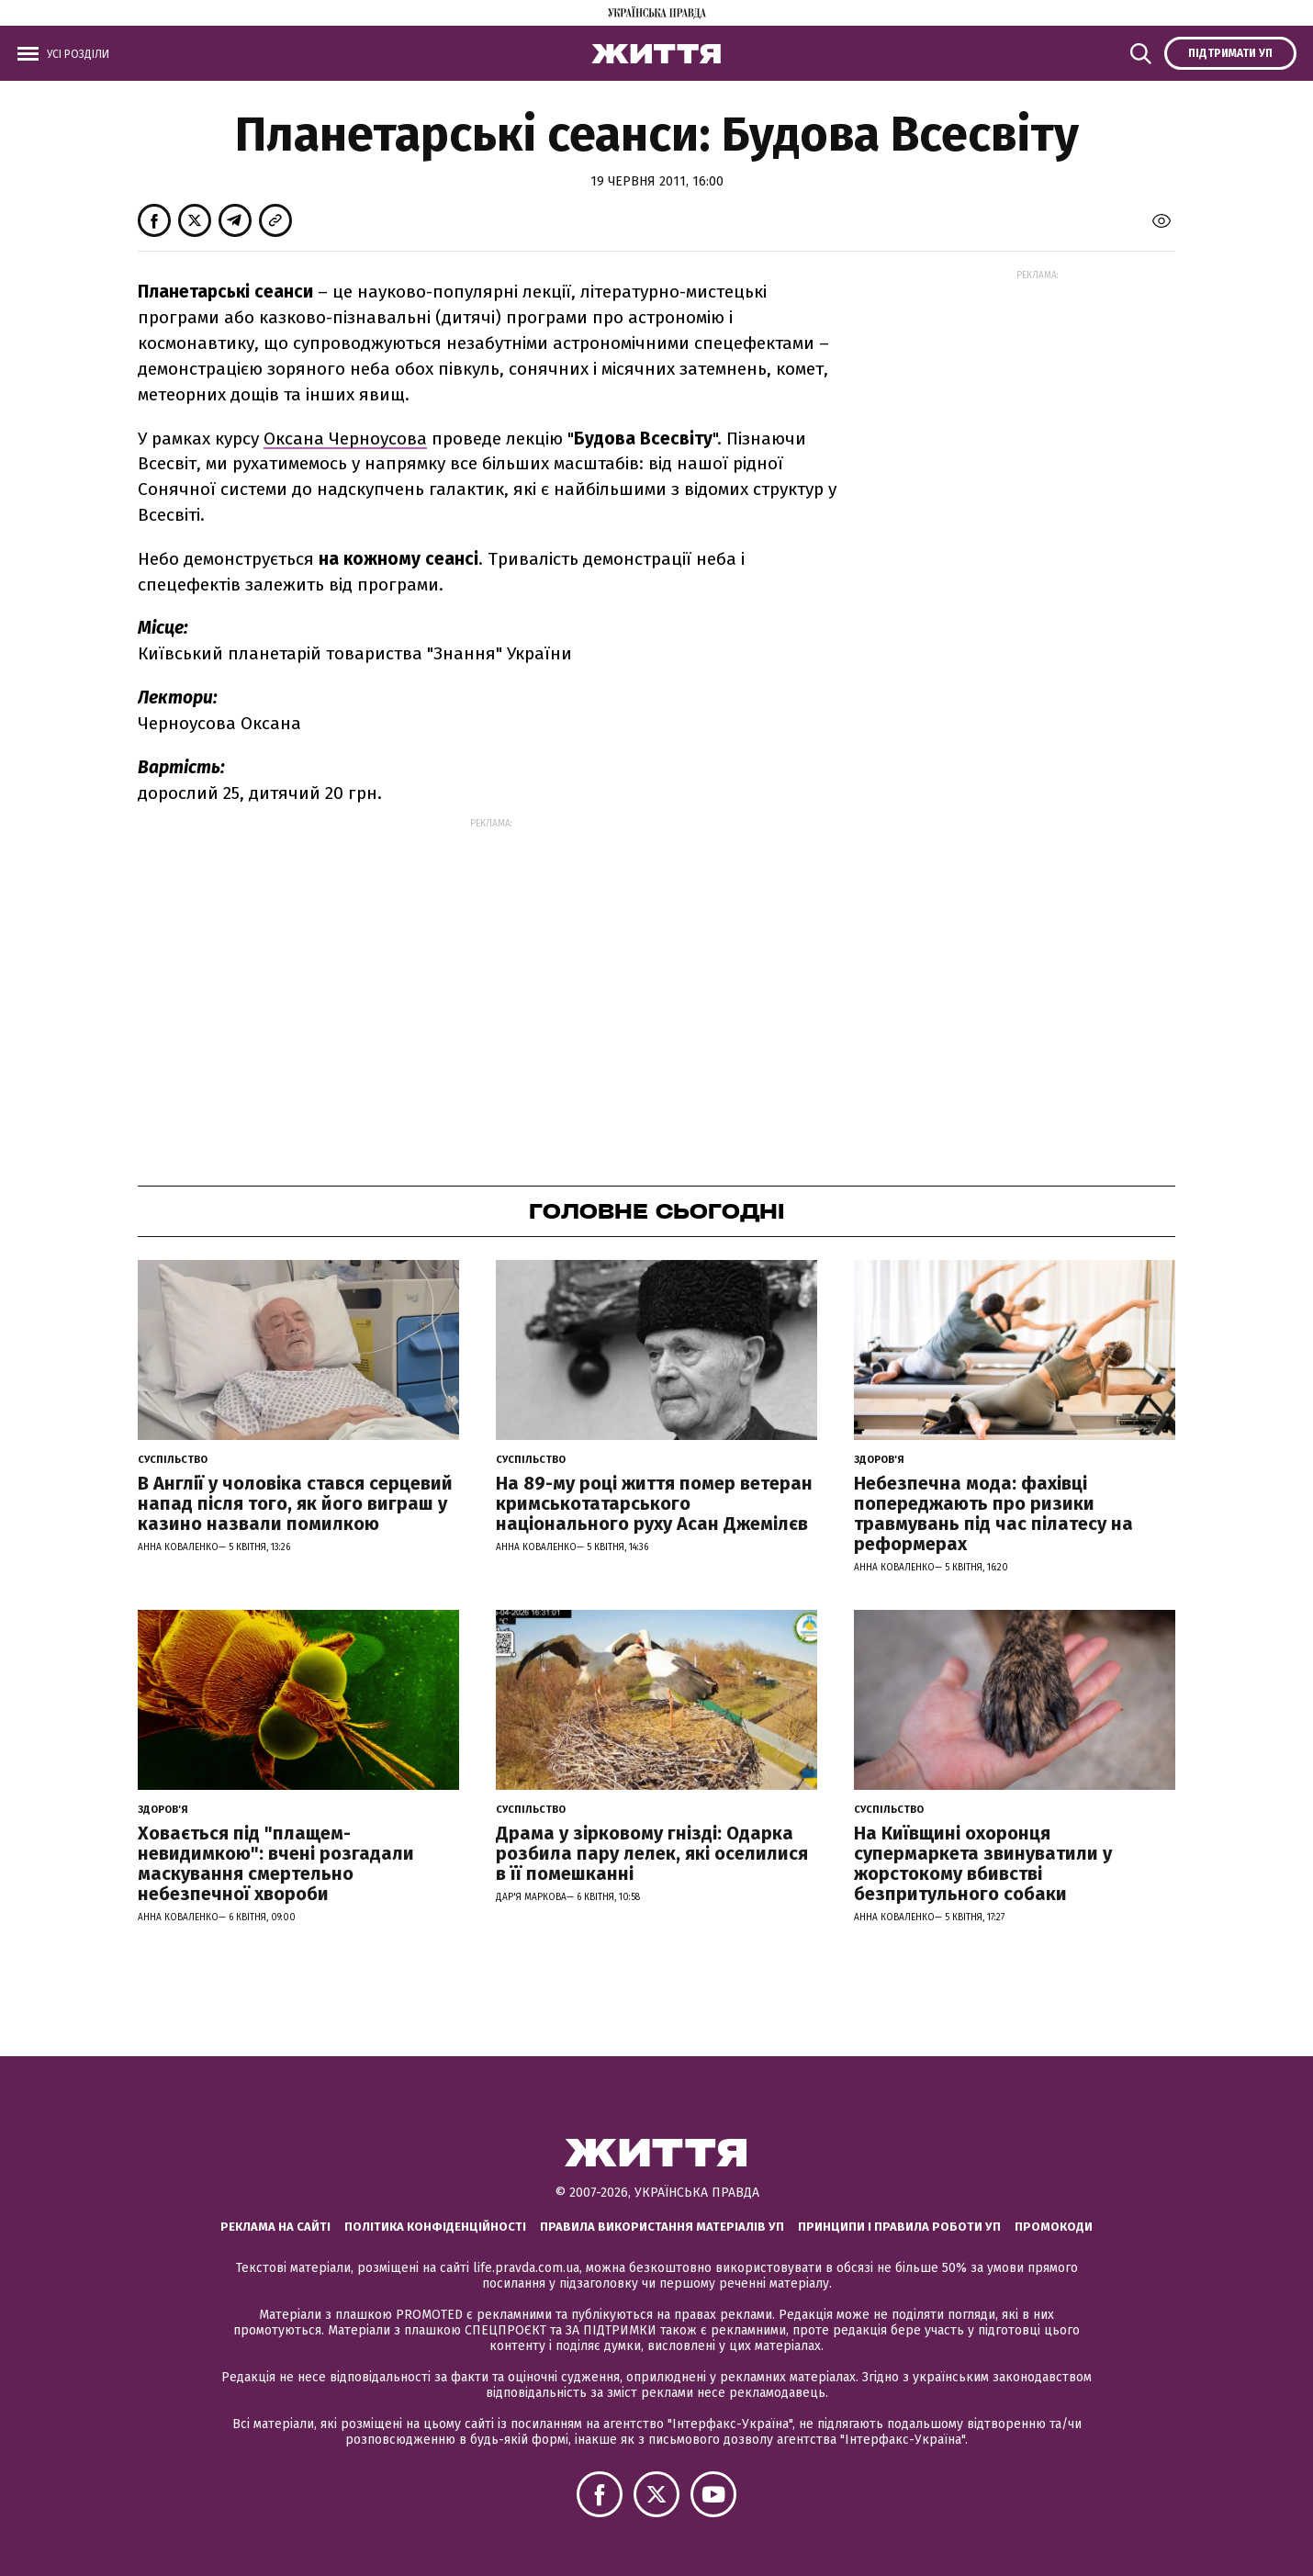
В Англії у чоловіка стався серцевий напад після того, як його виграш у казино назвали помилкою (295, 1503)
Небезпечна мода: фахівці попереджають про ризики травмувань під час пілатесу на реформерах (993, 1513)
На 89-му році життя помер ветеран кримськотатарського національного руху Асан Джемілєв (654, 1503)
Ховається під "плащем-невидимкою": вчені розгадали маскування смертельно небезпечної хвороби (276, 1863)
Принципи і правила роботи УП (899, 2226)
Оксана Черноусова (345, 438)
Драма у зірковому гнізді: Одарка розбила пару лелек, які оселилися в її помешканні (652, 1853)
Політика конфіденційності (435, 2226)
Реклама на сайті (275, 2226)
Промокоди (1054, 2226)
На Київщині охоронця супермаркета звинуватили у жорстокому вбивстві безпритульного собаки (983, 1863)
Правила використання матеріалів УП (662, 2226)
